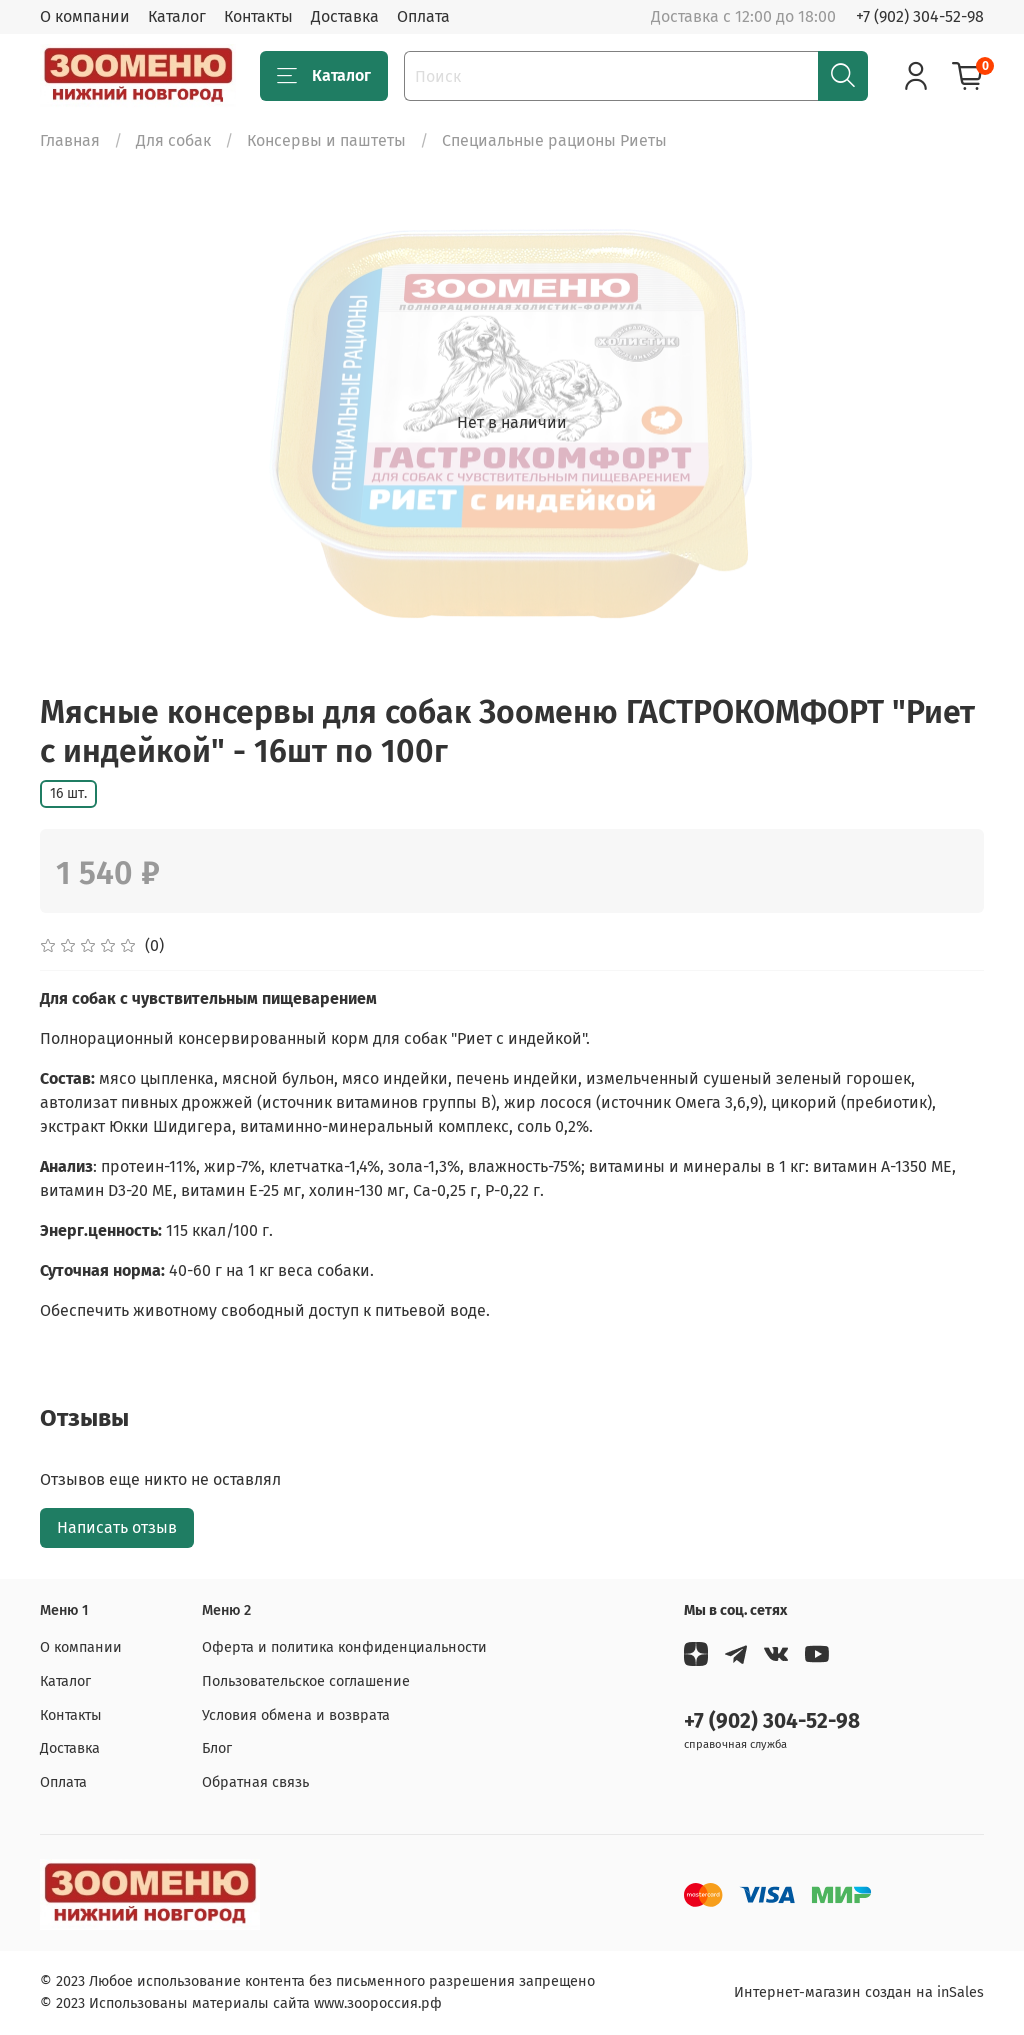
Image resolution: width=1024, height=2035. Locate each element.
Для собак (173, 140)
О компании (85, 16)
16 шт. (68, 793)
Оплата (423, 16)
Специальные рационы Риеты (554, 140)
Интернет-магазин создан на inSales (859, 1992)
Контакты (258, 16)
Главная (70, 140)
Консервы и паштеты (326, 140)
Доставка (345, 16)
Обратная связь (255, 1782)
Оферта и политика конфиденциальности (344, 1647)
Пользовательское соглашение (306, 1681)
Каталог (177, 16)
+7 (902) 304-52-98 (920, 16)
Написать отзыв (117, 1527)
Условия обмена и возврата (296, 1715)
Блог (217, 1748)
